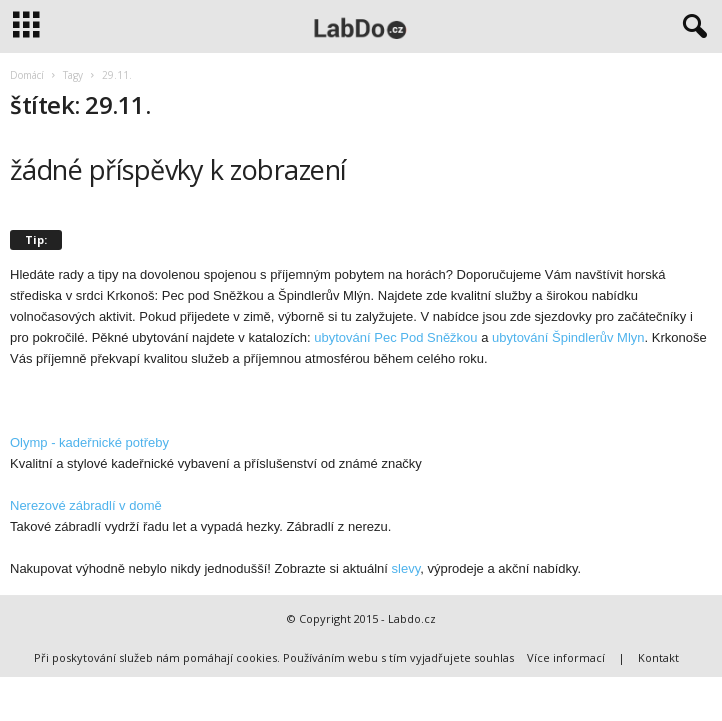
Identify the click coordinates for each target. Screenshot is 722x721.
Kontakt (658, 657)
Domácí (27, 75)
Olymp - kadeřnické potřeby (89, 442)
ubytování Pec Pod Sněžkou (395, 337)
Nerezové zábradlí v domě (86, 505)
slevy (406, 568)
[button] (691, 27)
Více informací (566, 657)
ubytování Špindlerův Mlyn (568, 337)
